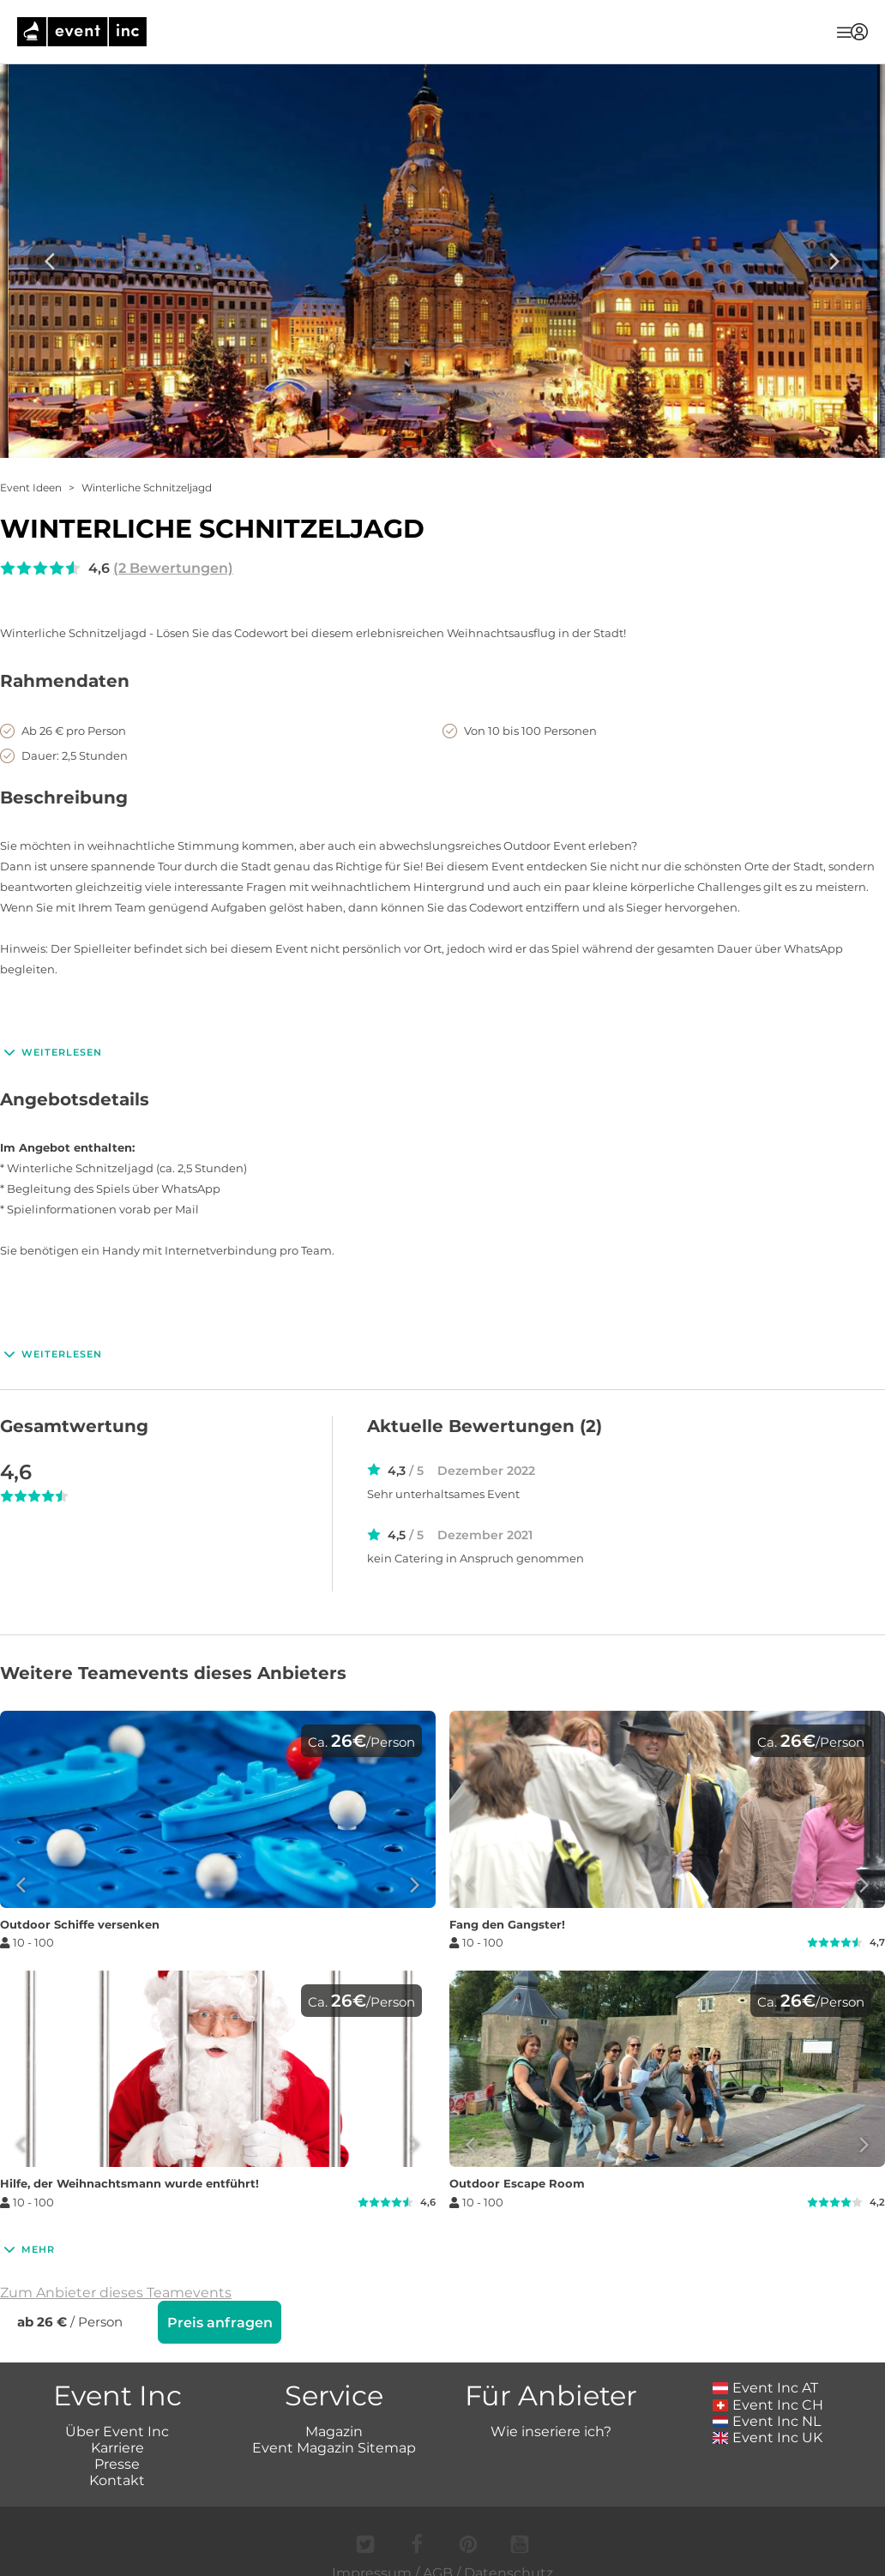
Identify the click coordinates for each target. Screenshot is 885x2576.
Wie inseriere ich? (551, 2430)
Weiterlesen (51, 1052)
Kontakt (117, 2479)
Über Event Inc (117, 2430)
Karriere (117, 2446)
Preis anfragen (220, 2322)
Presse (117, 2462)
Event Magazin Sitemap (334, 2446)
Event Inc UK (768, 2436)
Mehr (27, 2249)
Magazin (334, 2430)
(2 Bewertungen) (173, 568)
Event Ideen (31, 487)
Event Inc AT (766, 2386)
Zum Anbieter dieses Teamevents (116, 2292)
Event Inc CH (768, 2403)
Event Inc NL (767, 2419)
